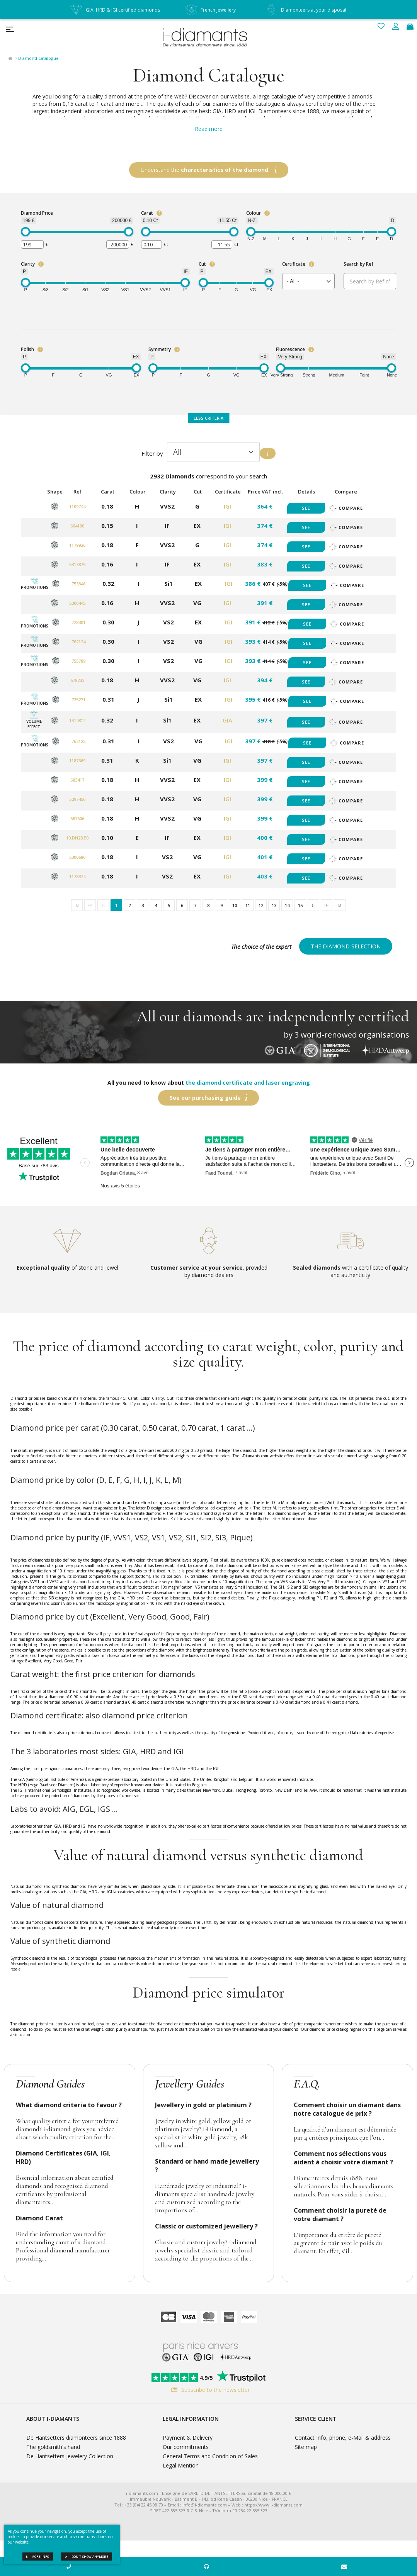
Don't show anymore (86, 2556)
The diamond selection (346, 946)
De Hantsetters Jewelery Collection (69, 2456)
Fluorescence (290, 349)
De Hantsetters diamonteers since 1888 (76, 2437)
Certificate (293, 264)
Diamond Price (37, 213)
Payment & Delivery (188, 2437)
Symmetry (159, 349)
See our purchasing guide (205, 1097)
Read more (209, 128)
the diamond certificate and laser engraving (248, 1082)
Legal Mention (181, 2465)
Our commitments (186, 2447)
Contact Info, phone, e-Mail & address (343, 2437)
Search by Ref (358, 264)
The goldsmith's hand (53, 2447)
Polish (27, 349)
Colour (253, 213)
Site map (306, 2447)
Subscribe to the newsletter (208, 2389)
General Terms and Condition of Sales (210, 2456)
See (306, 508)
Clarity (28, 264)
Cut (202, 264)
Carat (147, 213)
